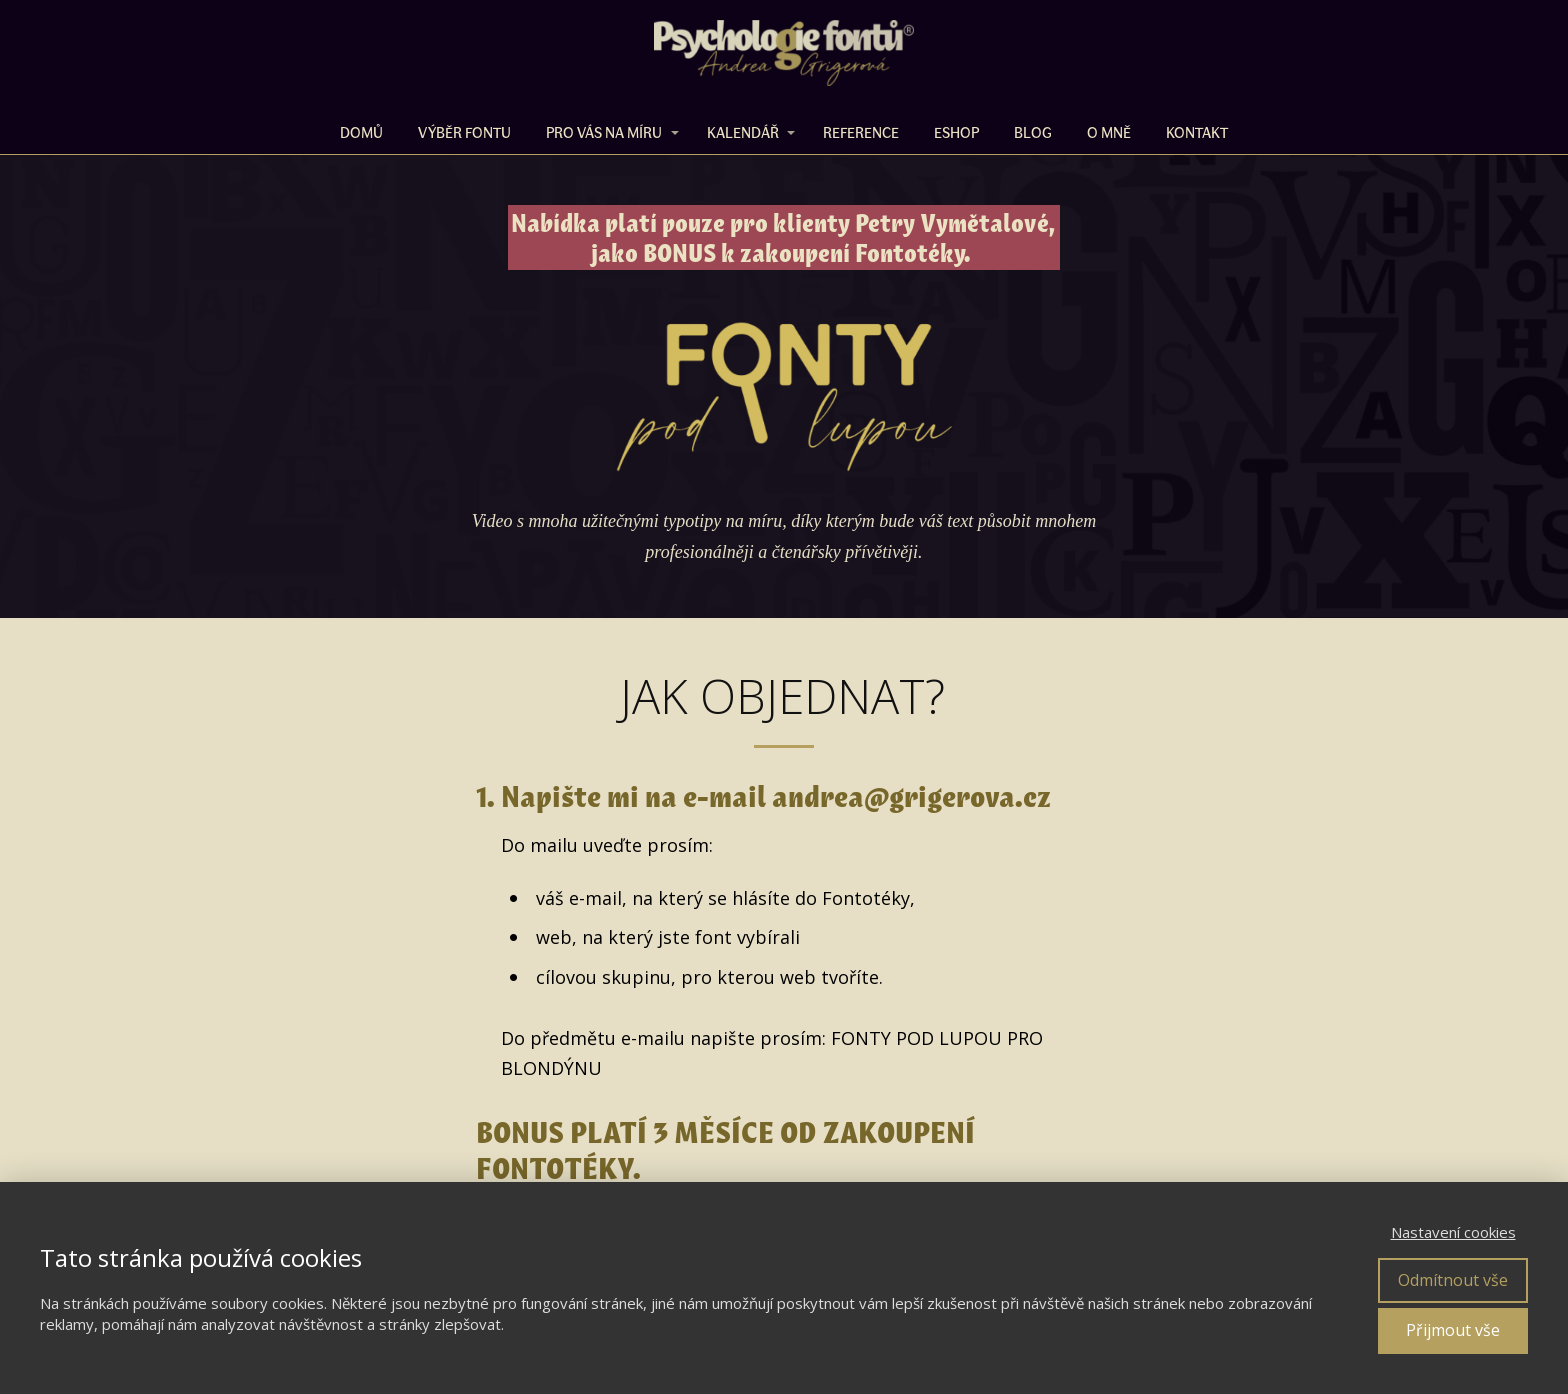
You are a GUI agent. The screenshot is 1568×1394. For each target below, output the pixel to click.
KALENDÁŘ (743, 132)
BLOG (1033, 132)
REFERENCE (861, 132)
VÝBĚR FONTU (464, 132)
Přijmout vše (1453, 1330)
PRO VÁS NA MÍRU (604, 132)
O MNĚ (1109, 132)
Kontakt (1197, 132)
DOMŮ (361, 132)
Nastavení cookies (1453, 1232)
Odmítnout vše (1453, 1280)
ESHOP (956, 132)
